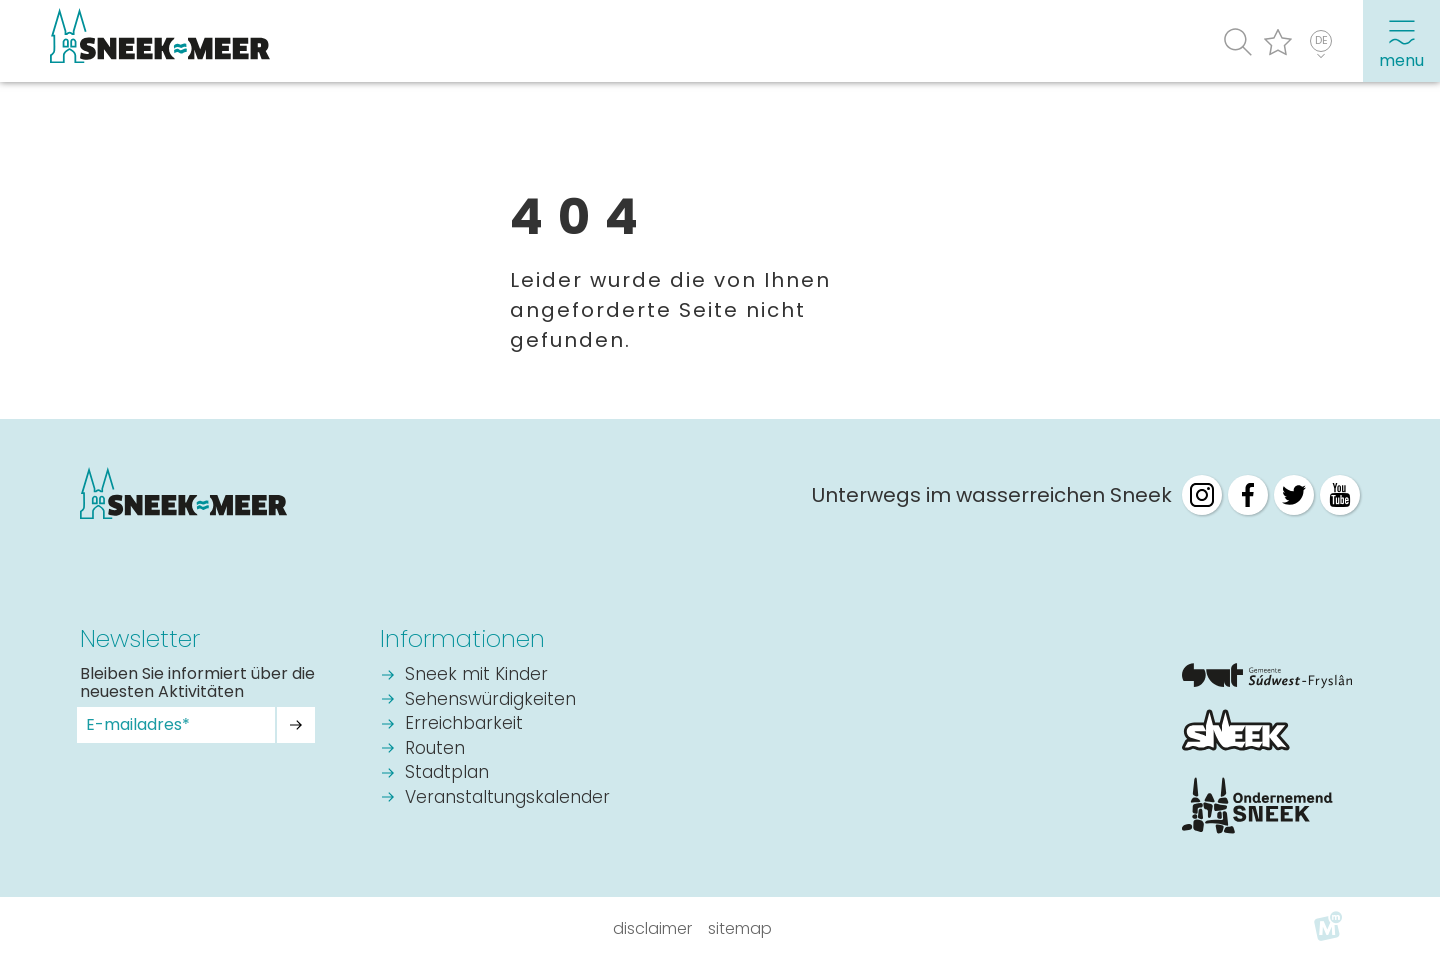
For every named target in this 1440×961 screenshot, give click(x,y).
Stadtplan (447, 773)
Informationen (462, 638)
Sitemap (740, 928)
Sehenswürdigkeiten (490, 700)
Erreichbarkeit (464, 724)
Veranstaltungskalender (507, 798)
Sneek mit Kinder (476, 675)
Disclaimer (652, 928)
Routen (435, 749)
